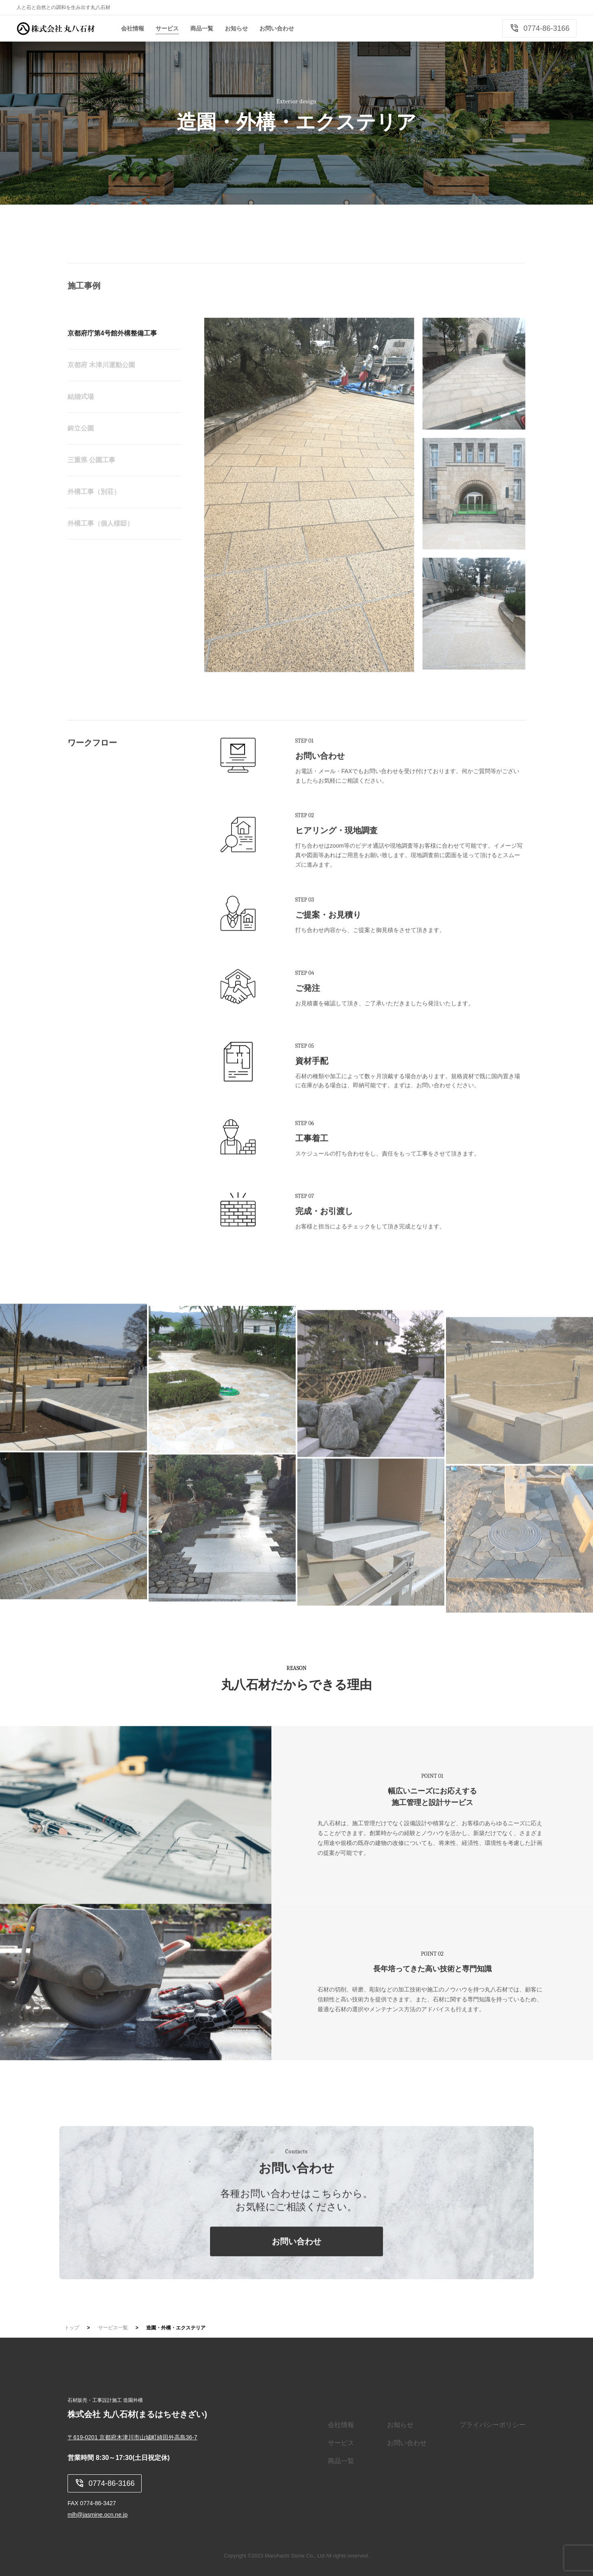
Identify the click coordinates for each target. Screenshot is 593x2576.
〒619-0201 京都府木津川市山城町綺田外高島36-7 (132, 2437)
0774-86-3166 (539, 28)
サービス (341, 2442)
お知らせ (400, 2424)
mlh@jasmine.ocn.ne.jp (98, 2514)
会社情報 (341, 2424)
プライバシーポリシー (492, 2424)
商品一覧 (341, 2460)
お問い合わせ (296, 2270)
